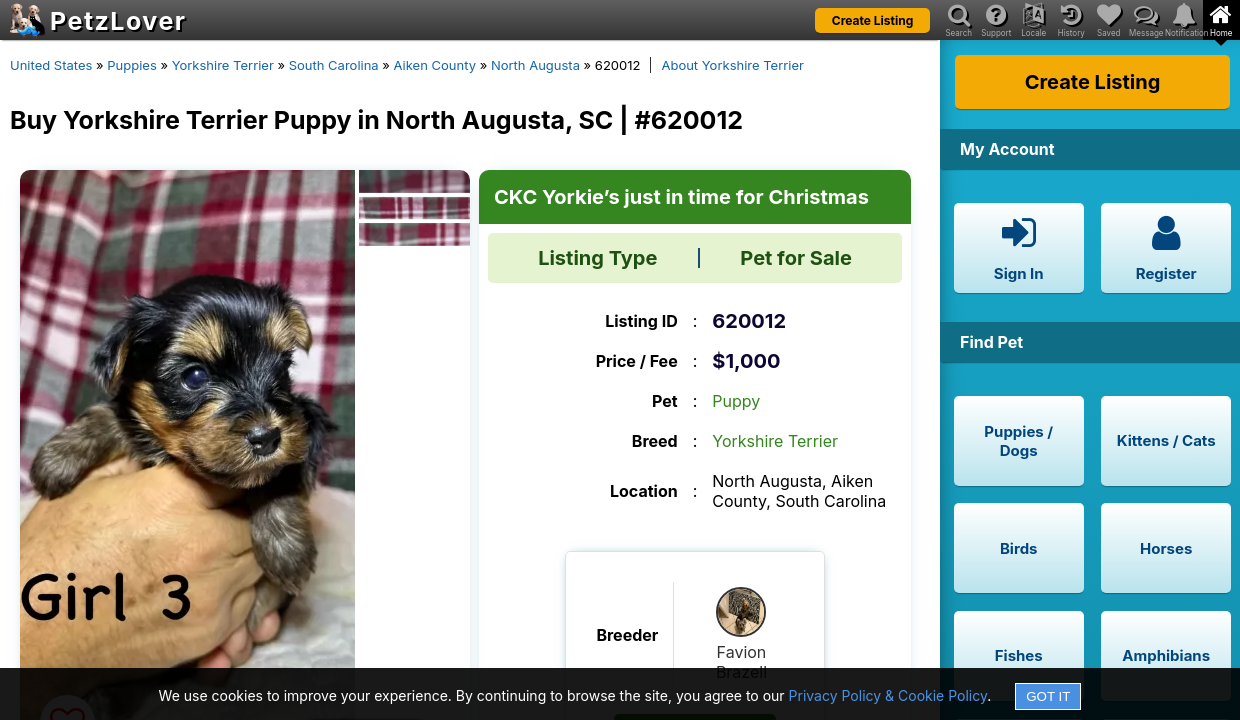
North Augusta (535, 65)
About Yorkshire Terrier (732, 65)
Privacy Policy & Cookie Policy (888, 695)
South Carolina (334, 65)
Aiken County (435, 65)
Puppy (736, 401)
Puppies (132, 65)
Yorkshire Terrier (223, 65)
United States (51, 65)
